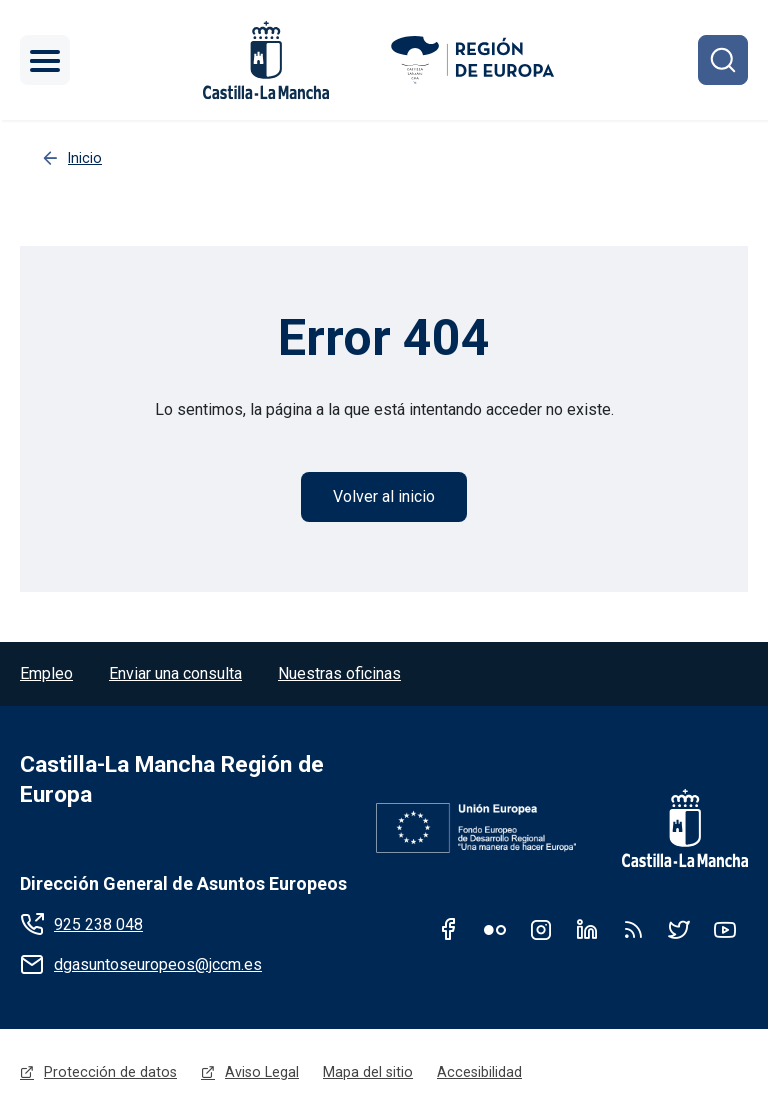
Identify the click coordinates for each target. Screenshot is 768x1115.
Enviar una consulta (175, 673)
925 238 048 (98, 924)
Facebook (449, 929)
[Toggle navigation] (45, 60)
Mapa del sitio (368, 1072)
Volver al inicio (384, 496)
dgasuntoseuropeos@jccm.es (158, 964)
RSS (633, 929)
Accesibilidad (479, 1072)
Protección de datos (110, 1072)
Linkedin (587, 929)
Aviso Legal (262, 1072)
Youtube (725, 929)
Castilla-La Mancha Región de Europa (172, 779)
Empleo (46, 673)
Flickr (495, 929)
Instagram (541, 929)
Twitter (679, 929)
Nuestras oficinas (339, 673)
